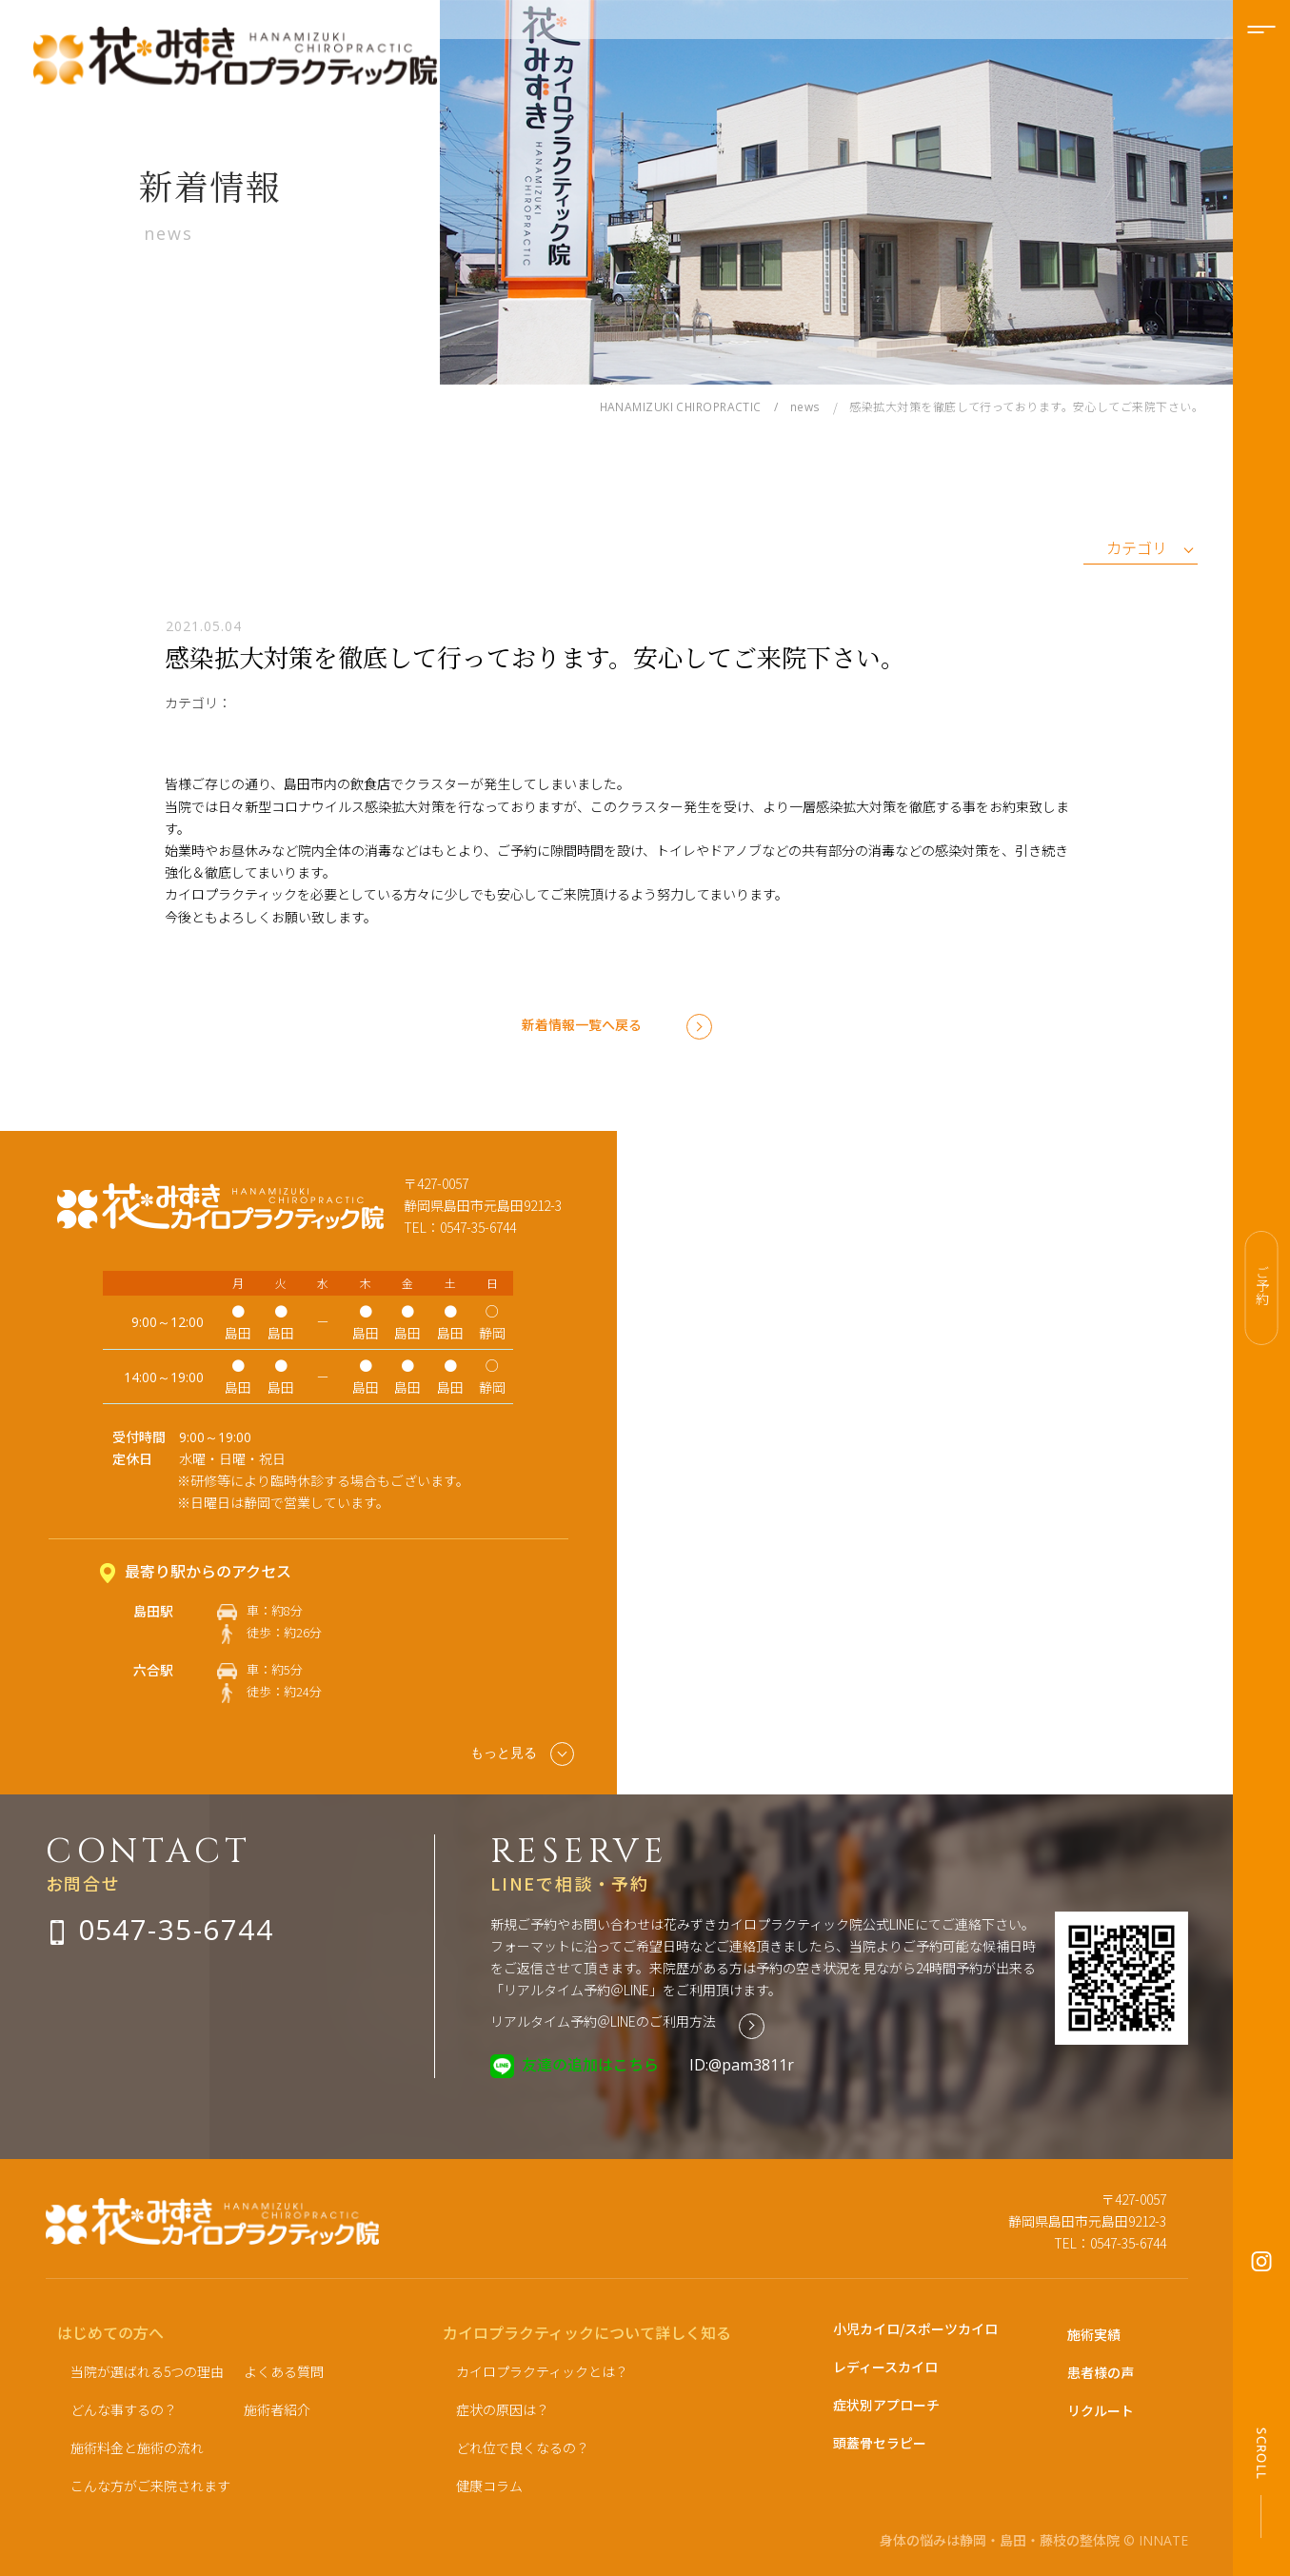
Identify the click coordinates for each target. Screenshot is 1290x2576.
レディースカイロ (885, 2366)
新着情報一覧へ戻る (582, 1024)
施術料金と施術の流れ (137, 2447)
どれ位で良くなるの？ (522, 2447)
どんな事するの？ (123, 2409)
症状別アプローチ (886, 2404)
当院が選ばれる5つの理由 (147, 2371)
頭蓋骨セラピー (879, 2442)
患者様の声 (1100, 2372)
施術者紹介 (277, 2409)
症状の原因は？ (502, 2409)
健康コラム (489, 2485)
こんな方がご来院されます (150, 2485)
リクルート (1100, 2410)
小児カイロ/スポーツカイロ (915, 2328)
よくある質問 (284, 2371)
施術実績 (1094, 2334)
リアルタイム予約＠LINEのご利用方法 (603, 2021)
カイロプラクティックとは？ (542, 2371)
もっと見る (522, 1754)
